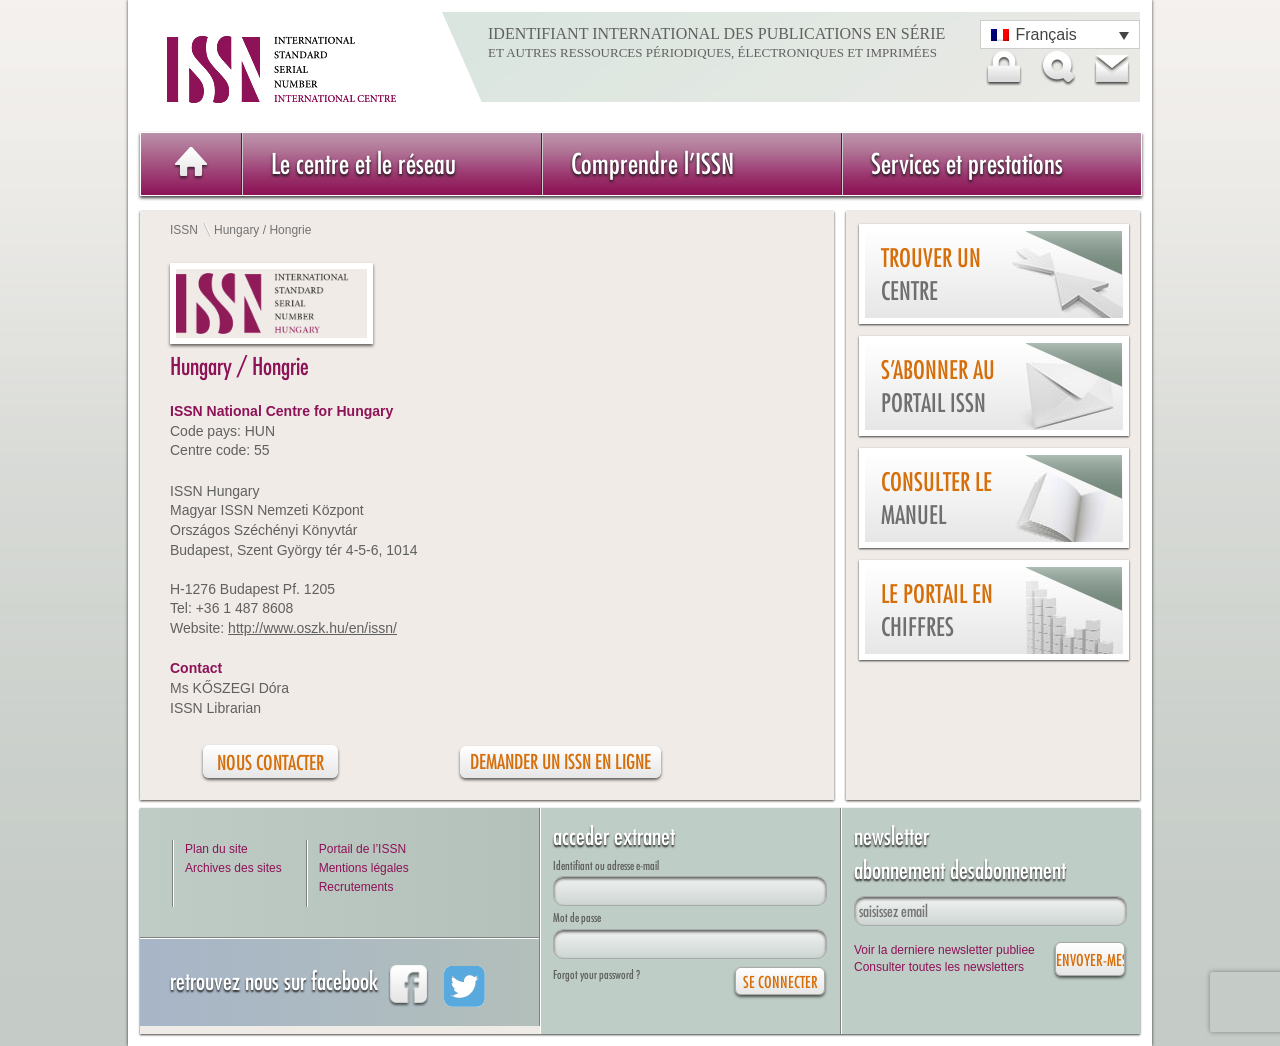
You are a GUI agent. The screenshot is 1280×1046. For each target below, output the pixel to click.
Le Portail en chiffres (937, 610)
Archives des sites (233, 868)
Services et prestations (967, 163)
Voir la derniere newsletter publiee (944, 950)
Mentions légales (364, 868)
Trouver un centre (931, 274)
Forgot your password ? (596, 974)
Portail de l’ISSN (362, 849)
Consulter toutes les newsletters (939, 967)
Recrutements (356, 887)
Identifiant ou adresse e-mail (606, 865)
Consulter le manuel (936, 498)
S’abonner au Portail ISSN (938, 386)
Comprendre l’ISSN (652, 163)
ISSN (184, 230)
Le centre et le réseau (363, 163)
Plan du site (216, 849)
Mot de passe (577, 917)
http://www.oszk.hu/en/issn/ (312, 628)
